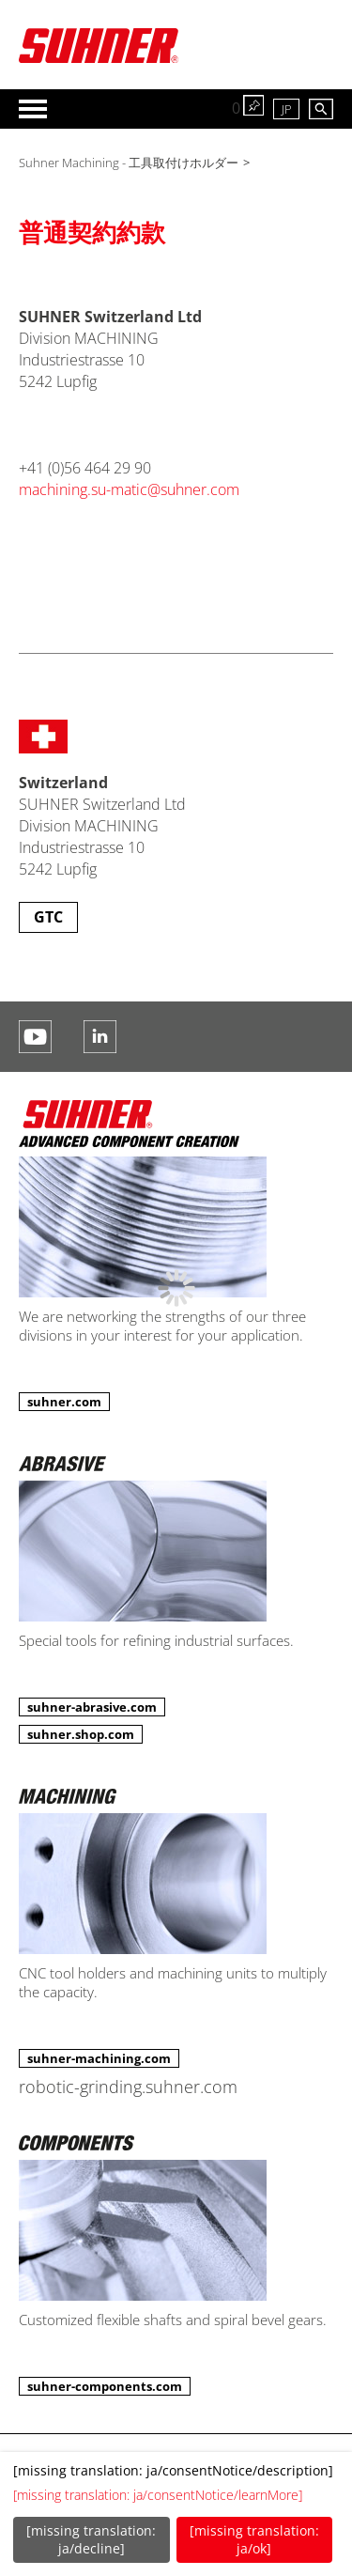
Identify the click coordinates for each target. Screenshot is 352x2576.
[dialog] (176, 2514)
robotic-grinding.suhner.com (128, 2086)
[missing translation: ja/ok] (254, 2539)
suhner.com (64, 1401)
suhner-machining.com (99, 2058)
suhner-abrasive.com (92, 1707)
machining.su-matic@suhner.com (129, 489)
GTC (48, 917)
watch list (253, 105)
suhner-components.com (104, 2386)
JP (287, 109)
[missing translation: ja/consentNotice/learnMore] (157, 2495)
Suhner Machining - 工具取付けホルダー (128, 162)
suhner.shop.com (80, 1734)
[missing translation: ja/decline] (91, 2539)
